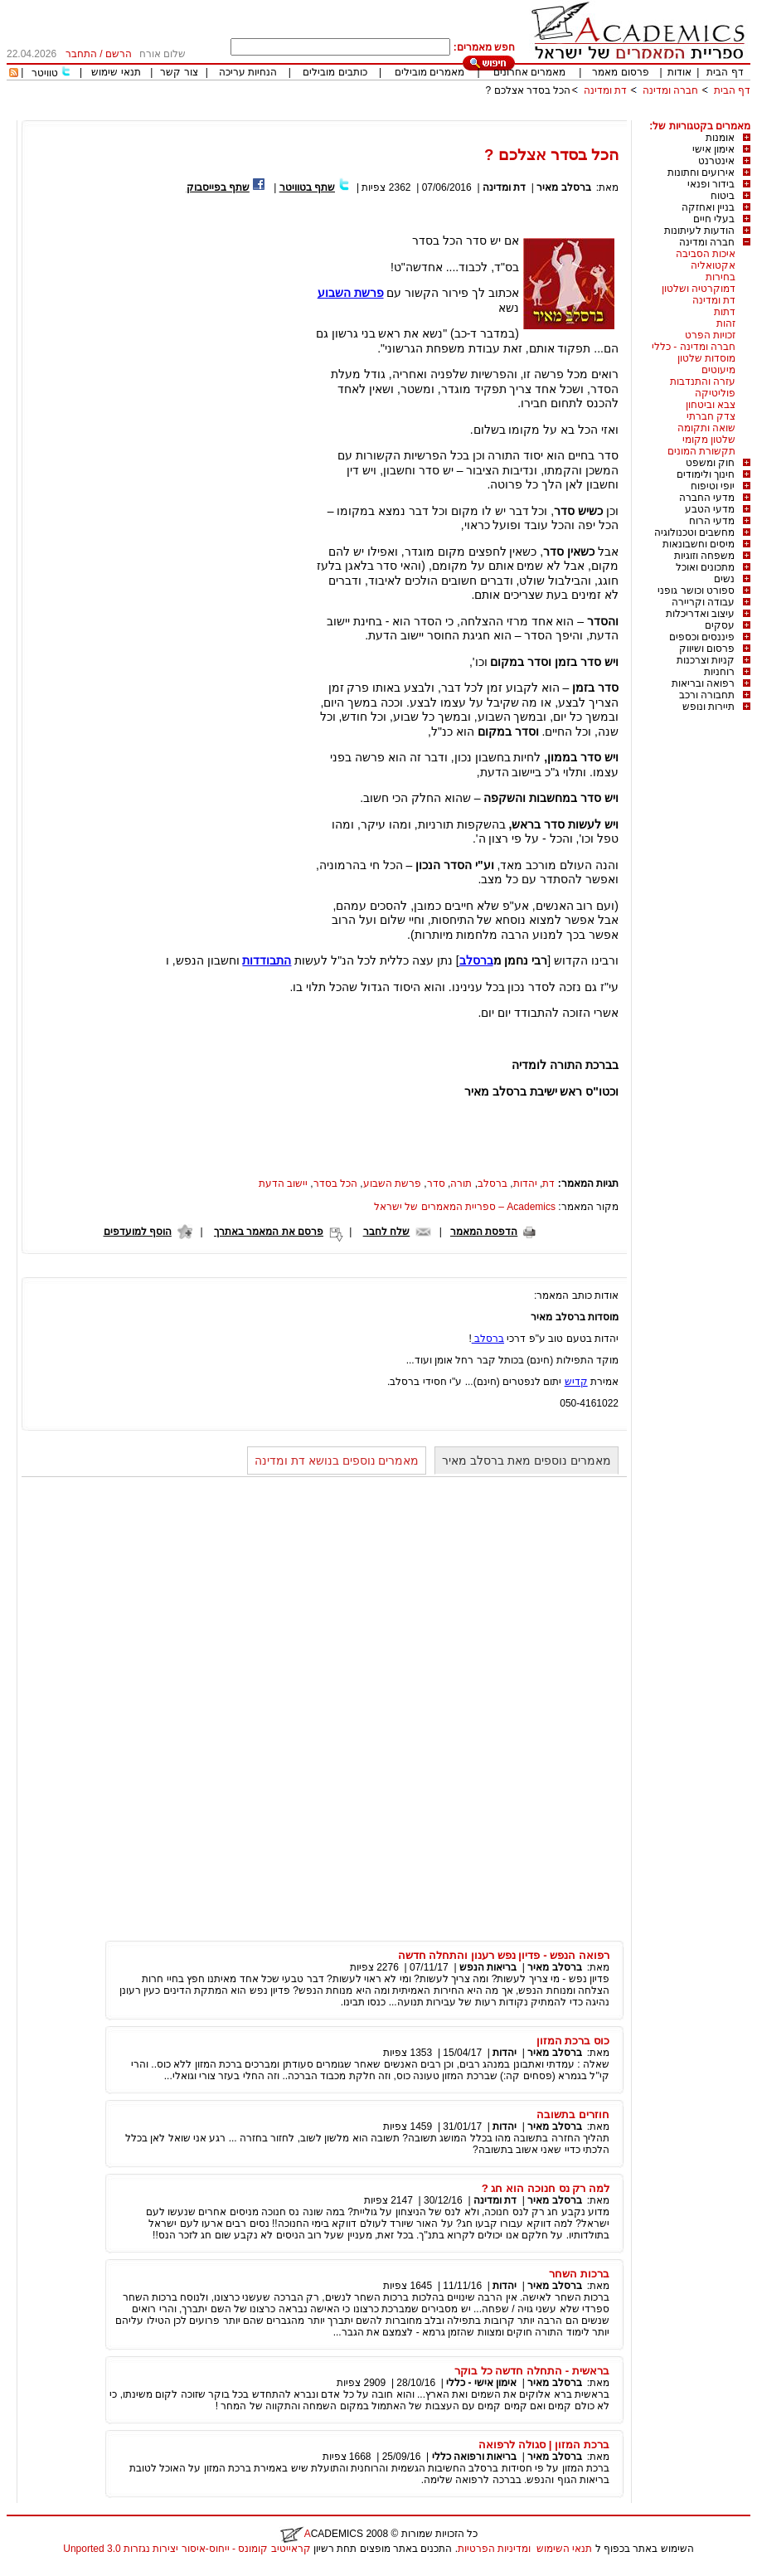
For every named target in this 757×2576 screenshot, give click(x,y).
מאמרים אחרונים (529, 72)
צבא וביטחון (710, 405)
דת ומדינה (605, 90)
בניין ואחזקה (708, 207)
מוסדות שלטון (706, 358)
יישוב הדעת (283, 1183)
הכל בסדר (335, 1183)
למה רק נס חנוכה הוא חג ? (545, 2188)
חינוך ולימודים (706, 474)
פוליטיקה (715, 393)
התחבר (81, 54)
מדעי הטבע (710, 509)
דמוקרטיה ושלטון (698, 288)
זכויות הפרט (710, 335)
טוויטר (45, 73)
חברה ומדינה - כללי (693, 346)
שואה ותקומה (706, 428)
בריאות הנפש (488, 1967)
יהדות (525, 1183)
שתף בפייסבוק (218, 187)
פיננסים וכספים (702, 637)
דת (548, 1183)
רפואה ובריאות (703, 683)
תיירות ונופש (708, 706)
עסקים (720, 625)
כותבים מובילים (334, 72)
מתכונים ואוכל (705, 567)
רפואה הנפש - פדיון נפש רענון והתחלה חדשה (503, 1955)
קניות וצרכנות (706, 660)
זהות (725, 323)
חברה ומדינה (670, 90)
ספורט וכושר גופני (696, 590)
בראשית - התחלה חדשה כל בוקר (531, 2371)
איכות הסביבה (705, 254)
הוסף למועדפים (138, 1231)
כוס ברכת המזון (572, 2040)
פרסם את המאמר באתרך (268, 1231)
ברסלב (476, 960)
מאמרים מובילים (429, 72)
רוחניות (719, 672)
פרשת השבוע (392, 1183)
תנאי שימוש (115, 72)
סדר (436, 1183)
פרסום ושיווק (707, 648)
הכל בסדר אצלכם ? (528, 90)
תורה (461, 1183)
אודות (679, 72)
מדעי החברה (707, 497)
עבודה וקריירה (703, 602)
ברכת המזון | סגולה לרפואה (543, 2444)
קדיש (576, 1382)
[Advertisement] (448, 114)
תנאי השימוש (564, 2548)
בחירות (720, 277)
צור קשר (178, 72)
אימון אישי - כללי (481, 2383)
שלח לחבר (386, 1231)
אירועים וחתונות (701, 172)
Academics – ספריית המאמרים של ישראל (465, 1207)
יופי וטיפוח (713, 486)
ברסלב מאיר (563, 187)
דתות (724, 312)
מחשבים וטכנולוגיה (694, 532)
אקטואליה (713, 265)
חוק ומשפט (710, 463)
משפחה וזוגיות (704, 555)
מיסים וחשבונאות (698, 544)
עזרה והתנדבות (702, 381)
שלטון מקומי (708, 439)
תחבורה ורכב (707, 695)
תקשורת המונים (701, 451)
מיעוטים (718, 370)
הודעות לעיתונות (699, 230)
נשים (724, 579)
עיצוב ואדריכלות (700, 614)
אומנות (720, 137)
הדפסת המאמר (483, 1231)
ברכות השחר (579, 2273)
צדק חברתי (711, 416)
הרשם (118, 54)
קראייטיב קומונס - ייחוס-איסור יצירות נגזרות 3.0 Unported (186, 2548)
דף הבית (724, 72)
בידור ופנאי (711, 184)
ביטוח (723, 196)
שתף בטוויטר (307, 187)
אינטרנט (716, 161)
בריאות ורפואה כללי (474, 2456)
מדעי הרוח (712, 521)
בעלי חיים (714, 219)
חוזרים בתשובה (572, 2114)
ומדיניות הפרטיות (494, 2548)
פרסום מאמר (620, 72)
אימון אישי (713, 149)
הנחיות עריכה (248, 72)
